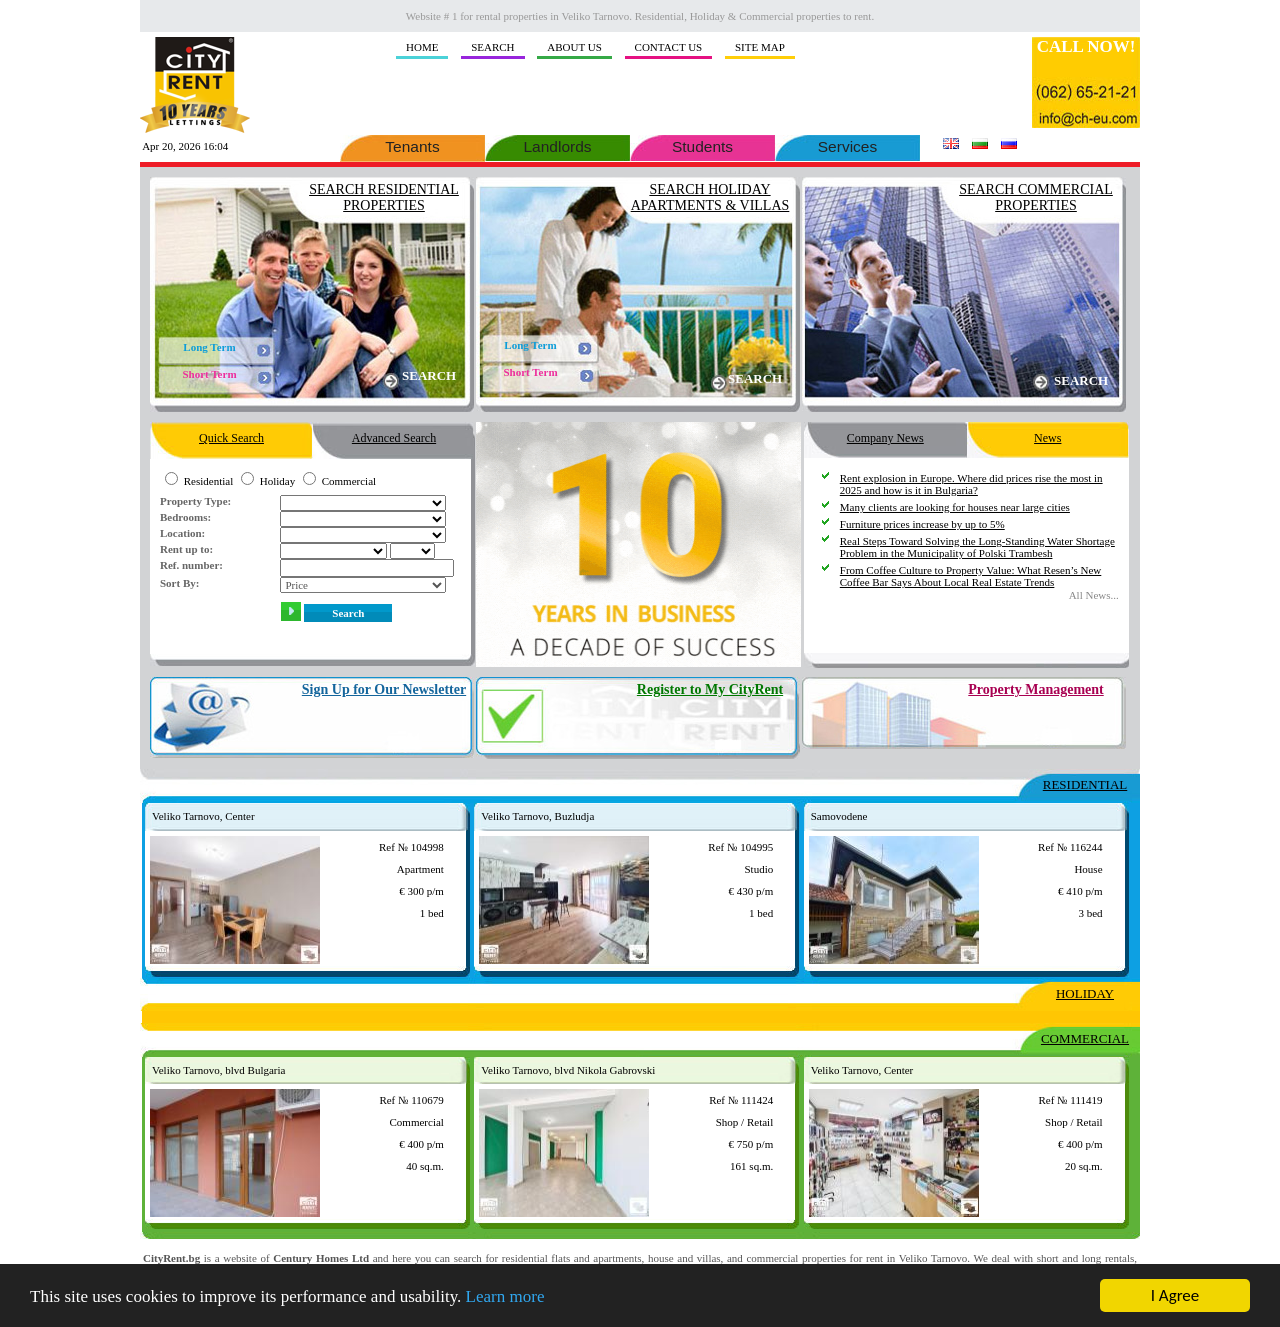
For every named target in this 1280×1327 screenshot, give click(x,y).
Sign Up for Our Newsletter (384, 689)
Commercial (349, 481)
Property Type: (195, 501)
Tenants (412, 145)
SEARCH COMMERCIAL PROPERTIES (1036, 197)
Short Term (209, 374)
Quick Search (231, 433)
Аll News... (1094, 595)
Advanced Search (394, 433)
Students (702, 145)
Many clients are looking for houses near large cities (955, 507)
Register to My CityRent (710, 689)
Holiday (277, 481)
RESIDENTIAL (1085, 784)
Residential (209, 481)
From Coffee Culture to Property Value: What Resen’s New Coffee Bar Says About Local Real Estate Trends (971, 576)
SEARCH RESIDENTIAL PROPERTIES (384, 197)
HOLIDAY (1085, 993)
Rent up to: (186, 549)
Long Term (209, 347)
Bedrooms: (185, 517)
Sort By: (179, 583)
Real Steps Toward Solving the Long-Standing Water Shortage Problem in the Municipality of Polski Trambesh (977, 547)
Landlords (557, 145)
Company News (885, 433)
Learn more (505, 1297)
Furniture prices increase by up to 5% (922, 524)
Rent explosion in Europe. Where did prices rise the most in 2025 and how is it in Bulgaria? (971, 484)
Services (847, 145)
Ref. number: (191, 565)
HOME (422, 47)
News (1048, 433)
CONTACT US (669, 47)
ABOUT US (574, 47)
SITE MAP (760, 47)
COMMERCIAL (1085, 1038)
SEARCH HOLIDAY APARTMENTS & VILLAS (710, 197)
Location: (182, 533)
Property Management (1035, 689)
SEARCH (492, 47)
